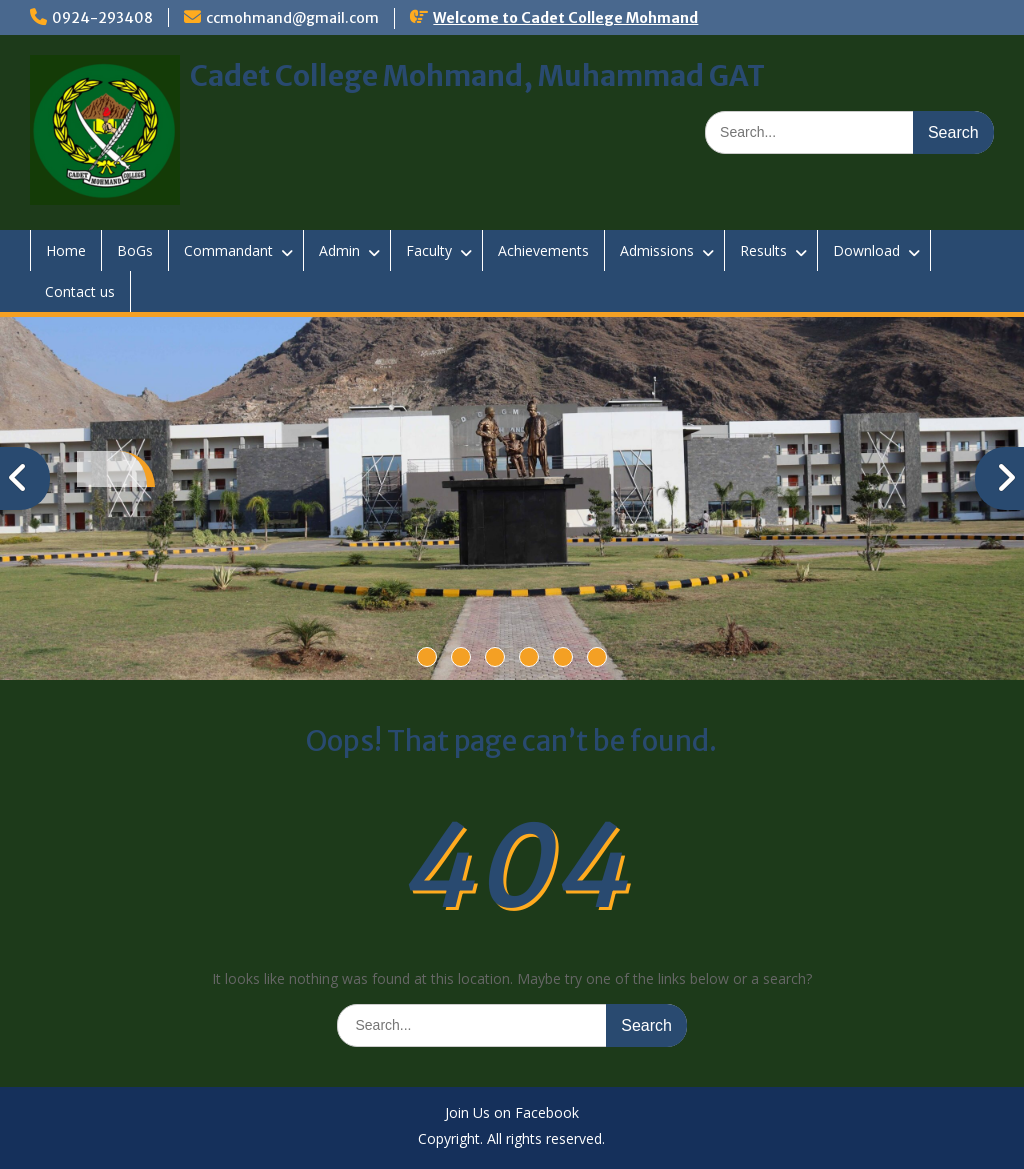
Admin (339, 250)
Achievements (543, 250)
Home (66, 250)
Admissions (657, 250)
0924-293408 (102, 18)
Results (763, 250)
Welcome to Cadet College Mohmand (565, 18)
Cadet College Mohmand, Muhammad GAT (477, 76)
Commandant (228, 250)
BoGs (135, 250)
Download (866, 250)
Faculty (429, 250)
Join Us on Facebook (512, 1113)
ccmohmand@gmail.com (292, 18)
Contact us (80, 291)
